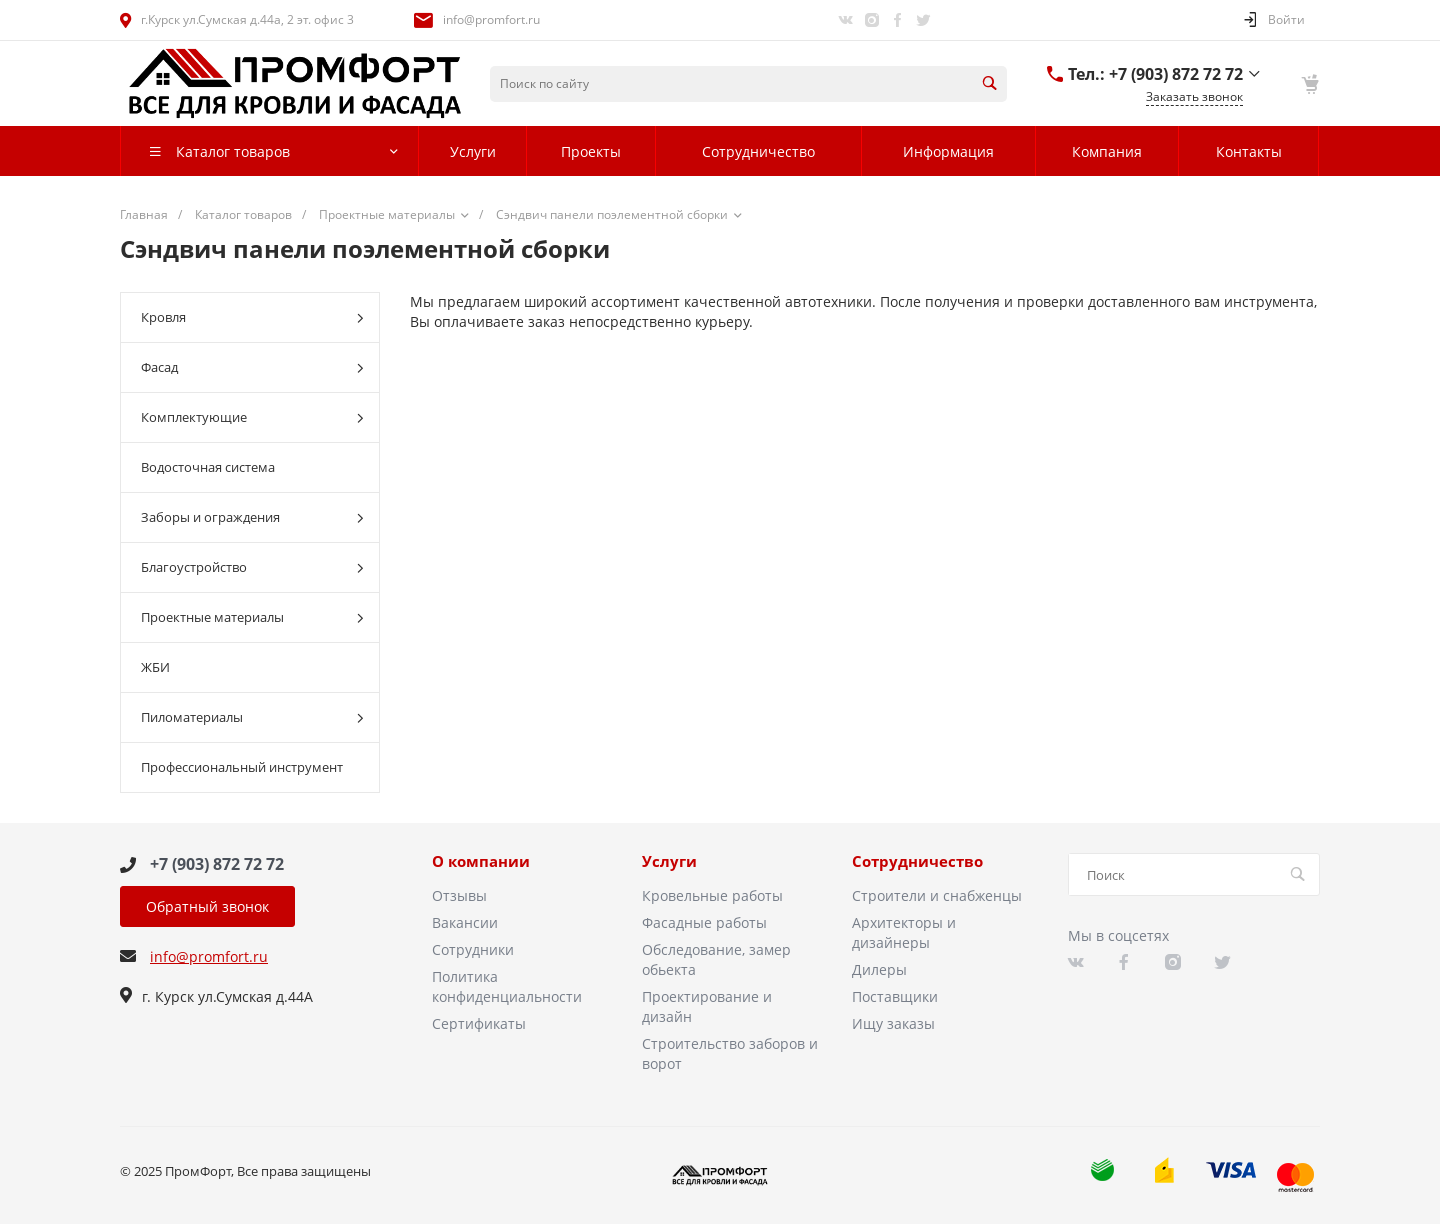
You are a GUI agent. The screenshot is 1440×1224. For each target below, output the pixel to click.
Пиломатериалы (252, 717)
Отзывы (459, 895)
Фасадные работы (704, 922)
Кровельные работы (712, 895)
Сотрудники (473, 949)
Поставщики (895, 996)
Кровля (252, 317)
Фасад (252, 367)
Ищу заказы (893, 1023)
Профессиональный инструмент (242, 767)
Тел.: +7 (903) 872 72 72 (1155, 74)
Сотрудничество (917, 862)
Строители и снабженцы (937, 895)
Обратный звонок (207, 906)
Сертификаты (479, 1023)
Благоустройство (252, 567)
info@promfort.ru (491, 19)
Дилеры (879, 969)
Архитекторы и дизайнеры (904, 932)
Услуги (669, 862)
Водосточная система (208, 467)
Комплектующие (252, 417)
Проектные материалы (252, 617)
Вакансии (465, 922)
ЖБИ (155, 667)
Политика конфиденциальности (507, 986)
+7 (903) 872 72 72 (217, 864)
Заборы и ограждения (252, 517)
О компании (481, 862)
